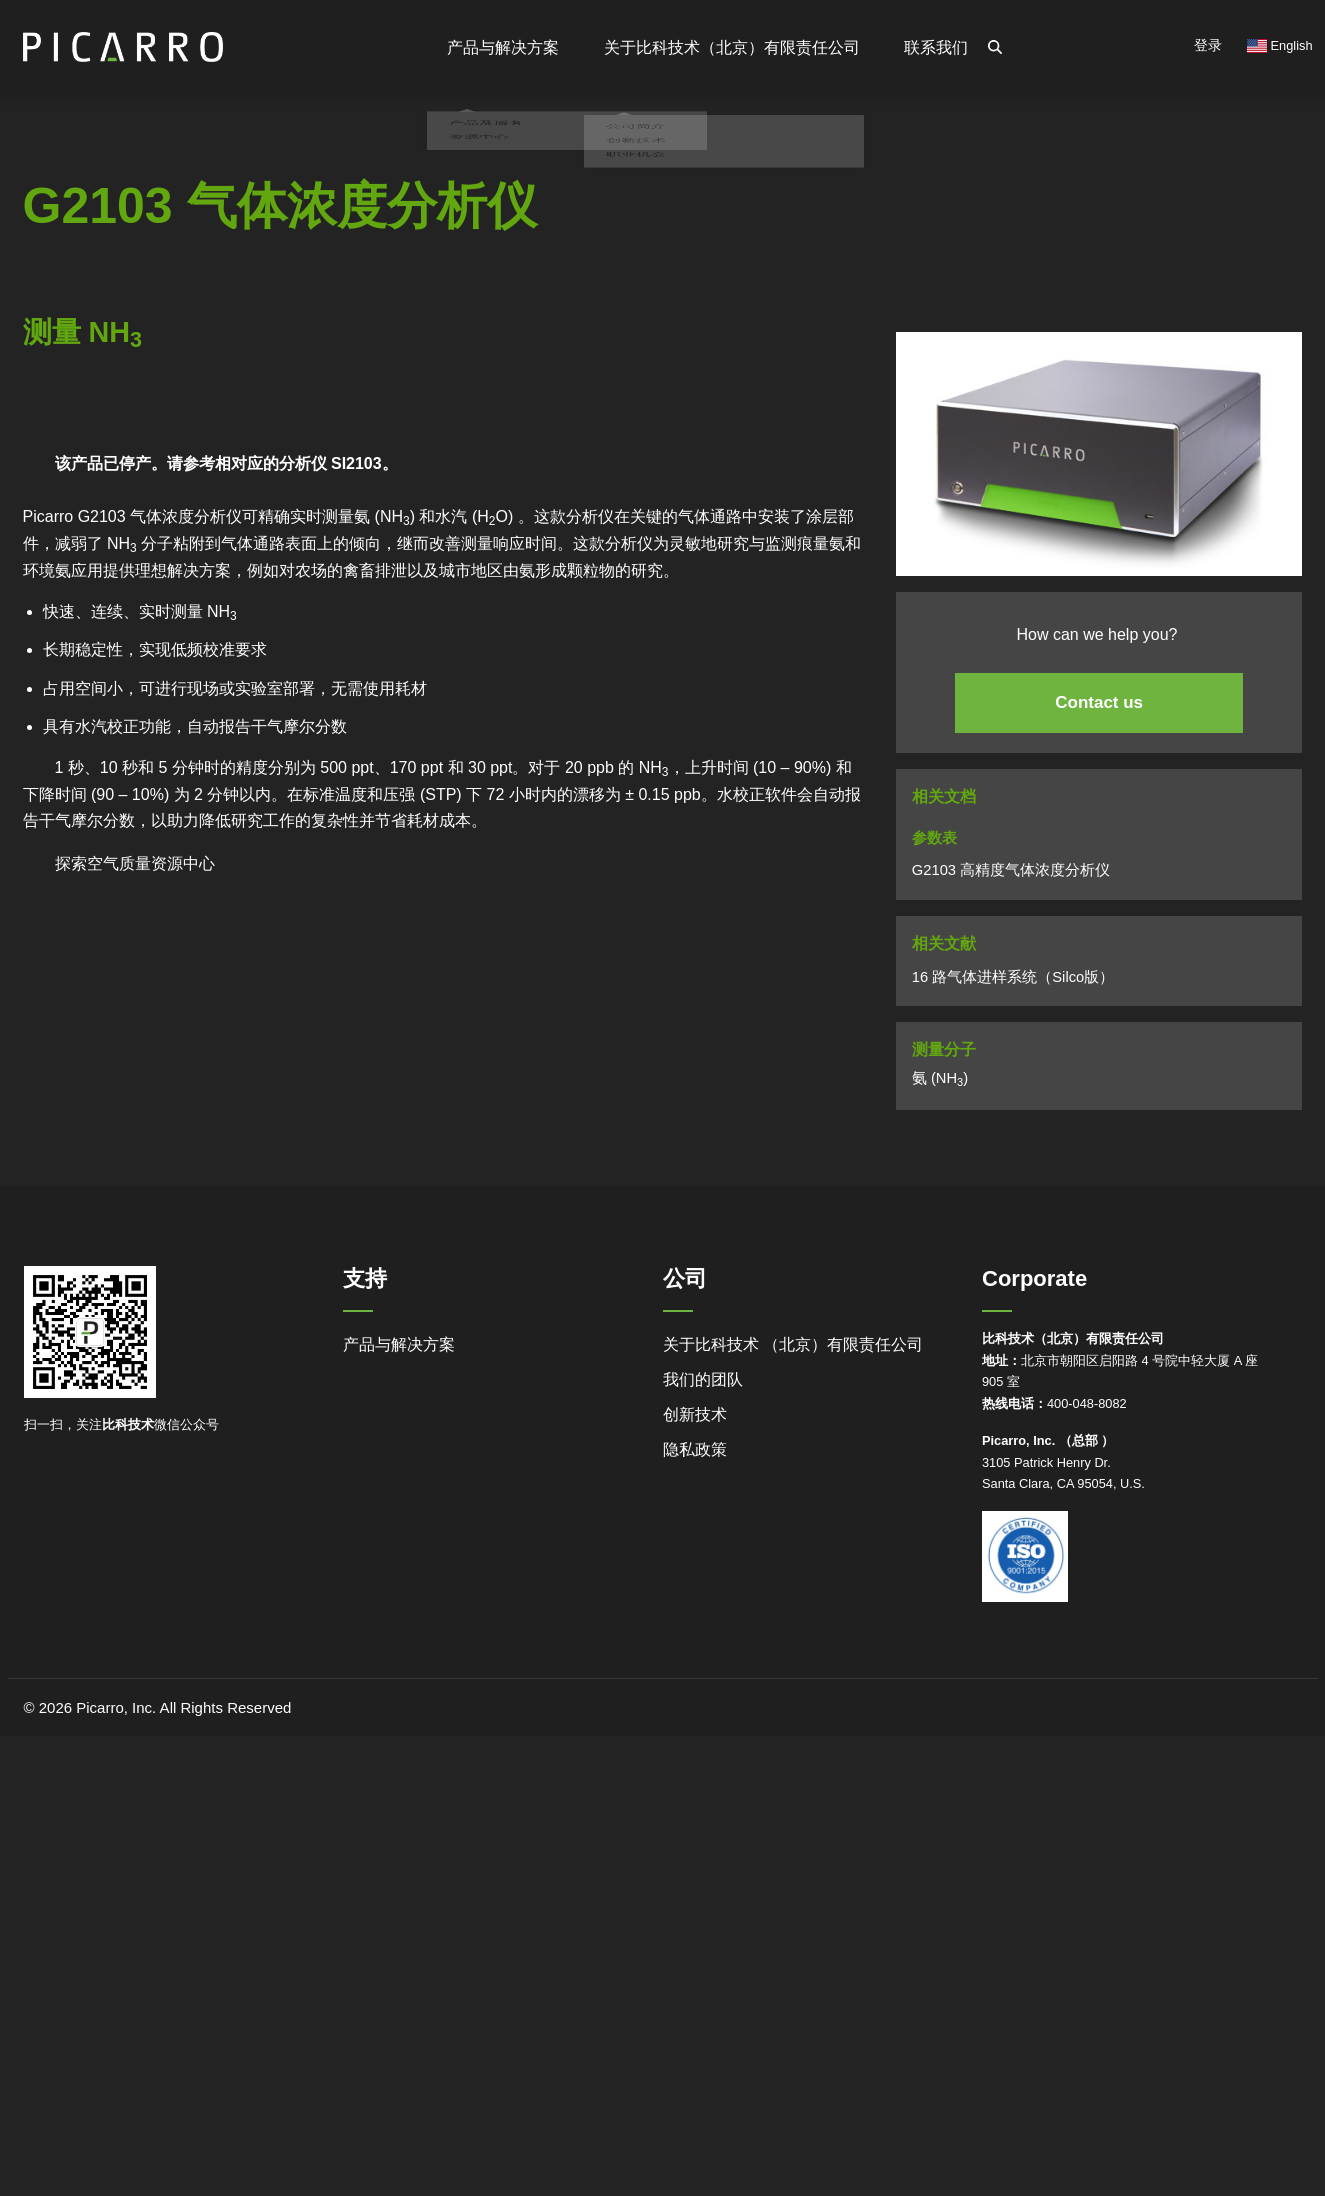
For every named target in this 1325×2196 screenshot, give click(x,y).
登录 (1208, 45)
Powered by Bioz (68, 438)
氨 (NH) (940, 1079)
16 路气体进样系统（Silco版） (1013, 977)
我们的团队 (703, 1379)
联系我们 (936, 47)
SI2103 (356, 463)
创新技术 (695, 1414)
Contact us (1099, 702)
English (1280, 45)
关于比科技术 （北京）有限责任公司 (793, 1344)
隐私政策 (695, 1449)
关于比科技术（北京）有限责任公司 (733, 47)
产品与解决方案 (399, 1344)
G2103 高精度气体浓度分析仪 (1011, 870)
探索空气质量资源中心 (135, 863)
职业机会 (631, 204)
